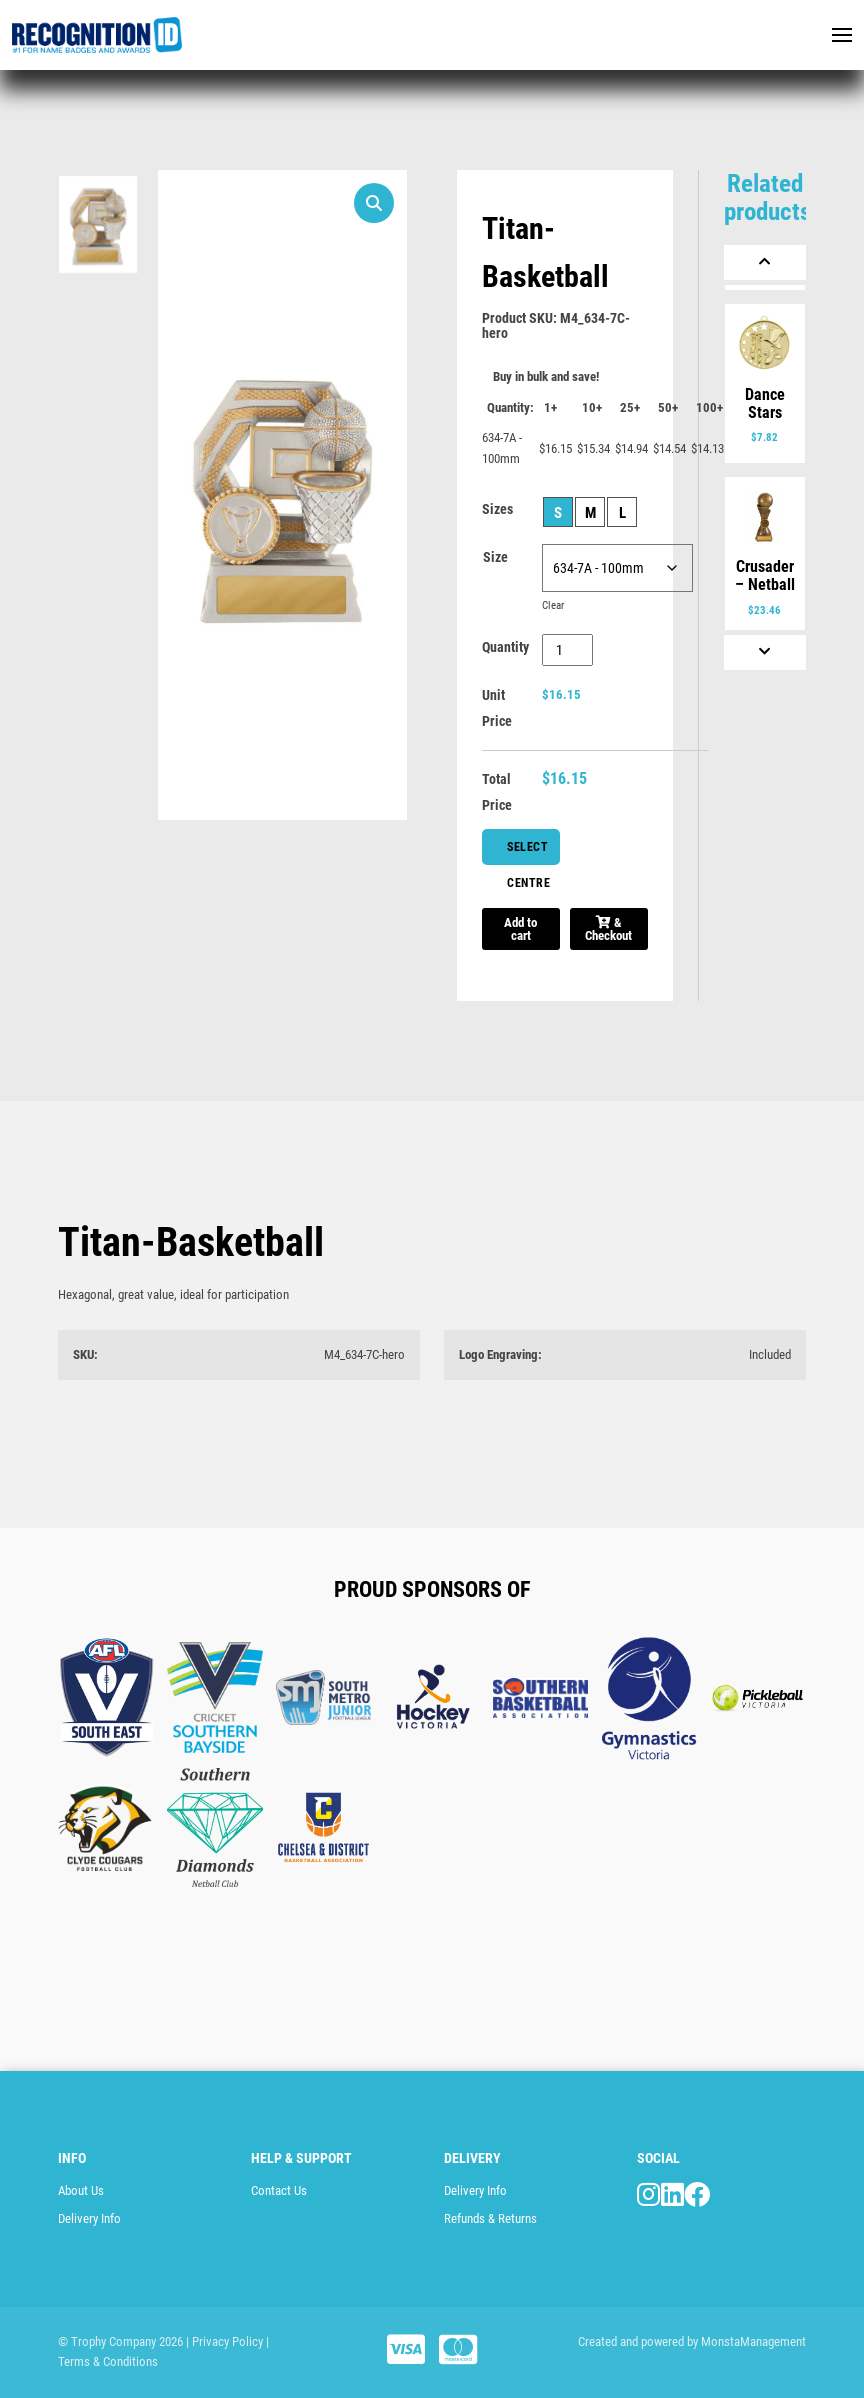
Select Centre (529, 852)
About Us (81, 2190)
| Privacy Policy (224, 2341)
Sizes (497, 509)
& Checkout (608, 929)
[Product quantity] (567, 650)
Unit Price (497, 708)
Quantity (505, 647)
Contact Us (279, 2190)
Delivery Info (89, 2218)
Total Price (497, 792)
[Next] (765, 652)
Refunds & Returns (490, 2218)
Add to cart (520, 929)
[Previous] (765, 262)
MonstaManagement (753, 2341)
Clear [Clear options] (553, 605)
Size (495, 557)
